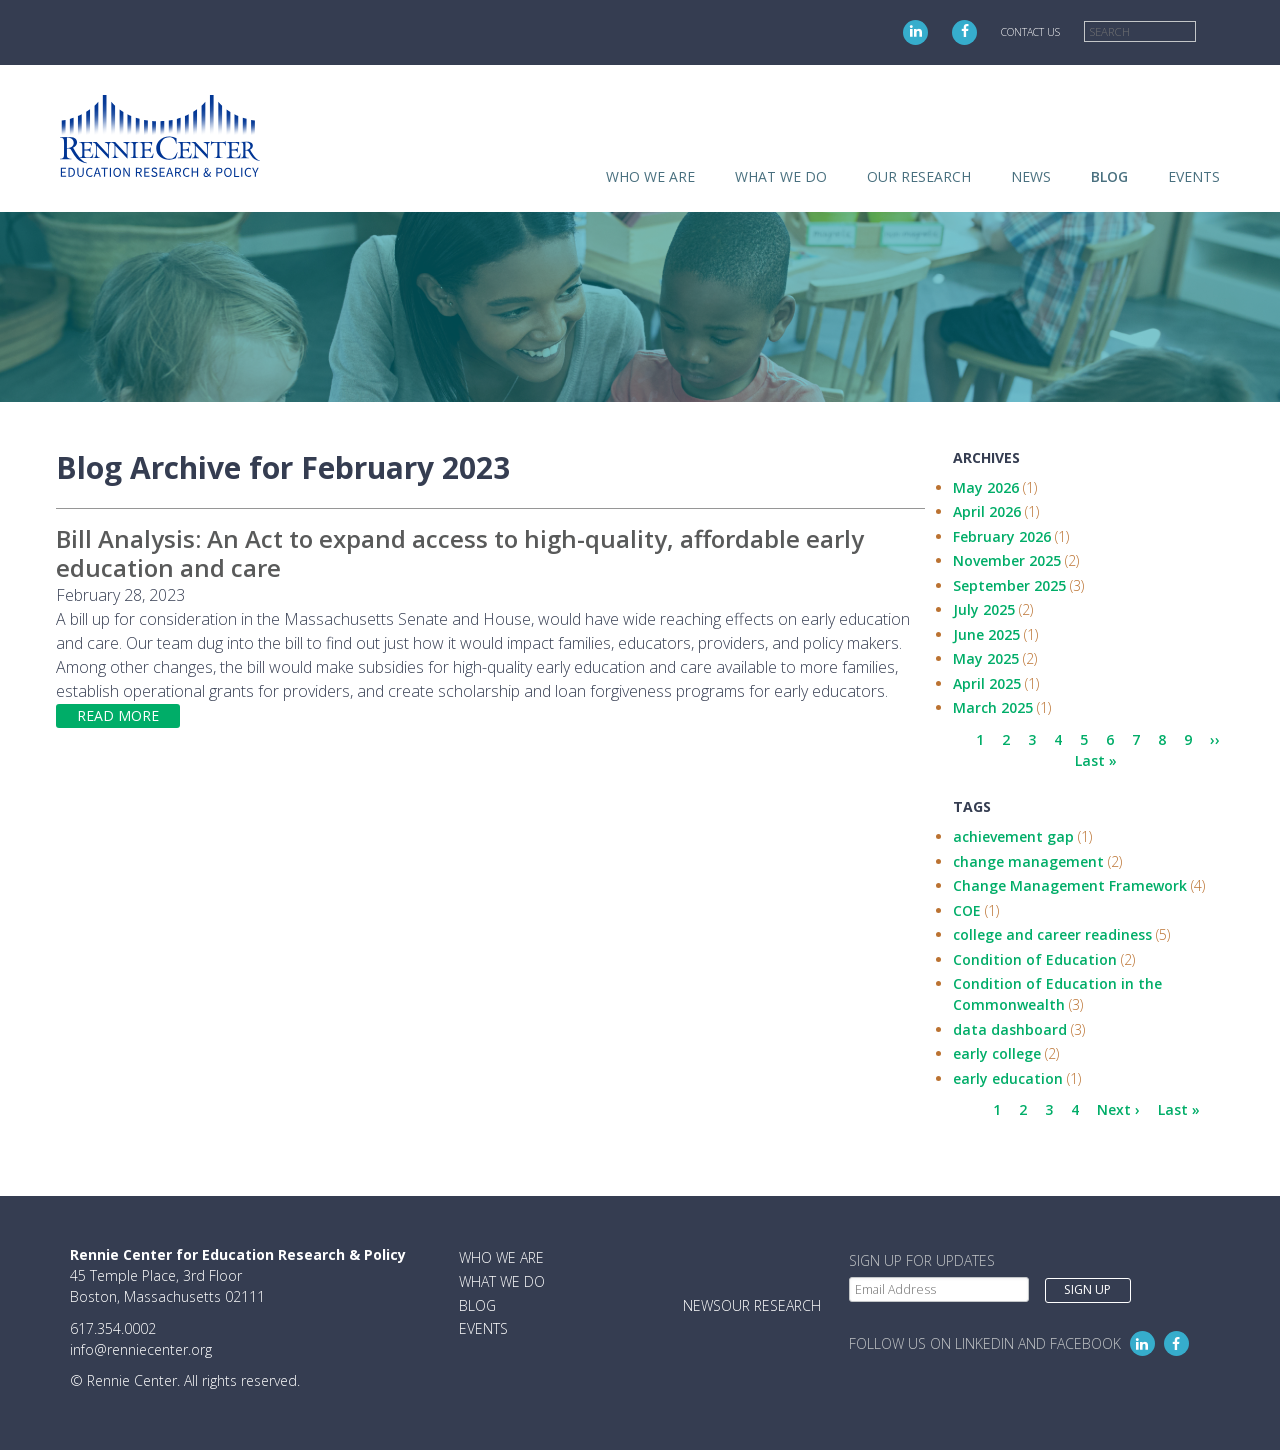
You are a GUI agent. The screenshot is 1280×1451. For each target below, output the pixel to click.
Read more (118, 715)
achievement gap (1013, 836)
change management (1028, 861)
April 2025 (987, 683)
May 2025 (986, 658)
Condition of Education (1035, 959)
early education (1008, 1078)
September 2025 (1009, 585)
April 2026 (987, 511)
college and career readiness (1052, 934)
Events (1194, 176)
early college (997, 1053)
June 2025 (986, 634)
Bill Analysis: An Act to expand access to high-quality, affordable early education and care (460, 553)
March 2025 (993, 707)
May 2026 (986, 487)
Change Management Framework (1070, 885)
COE (967, 910)
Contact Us (1030, 32)
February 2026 (1002, 536)
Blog (1109, 176)
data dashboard (1010, 1029)
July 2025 (984, 609)
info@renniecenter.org (141, 1349)
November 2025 (1007, 560)
